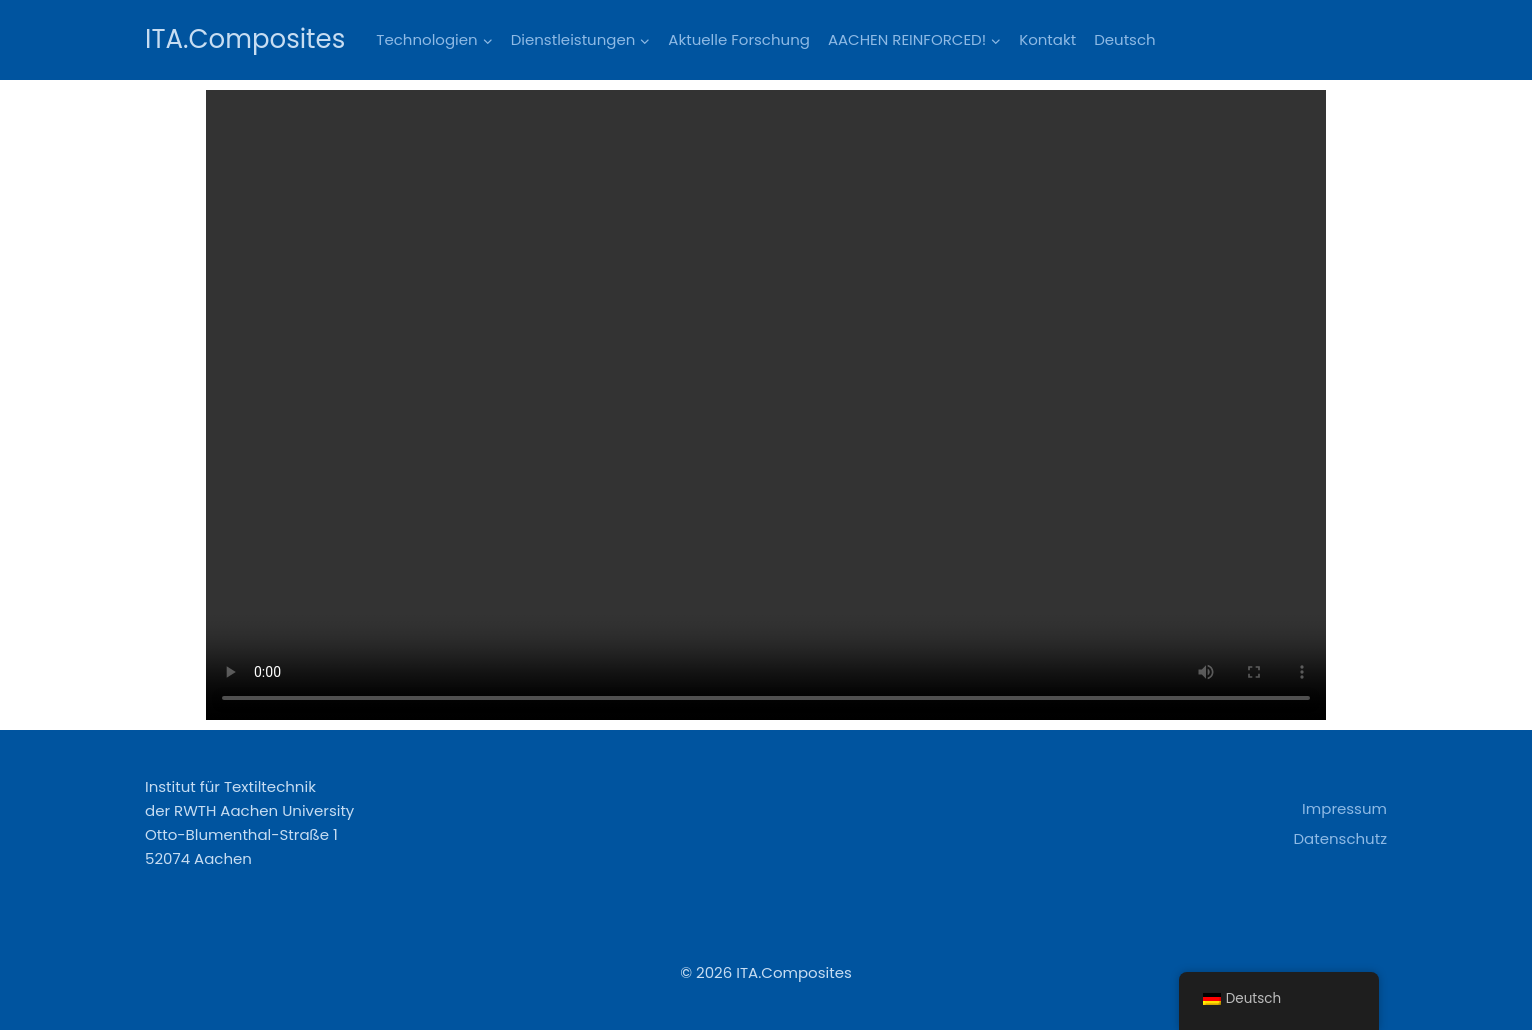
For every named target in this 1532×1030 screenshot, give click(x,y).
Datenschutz (1340, 838)
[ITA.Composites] (245, 39)
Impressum (1344, 808)
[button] (487, 40)
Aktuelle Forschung (739, 39)
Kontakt (1047, 39)
